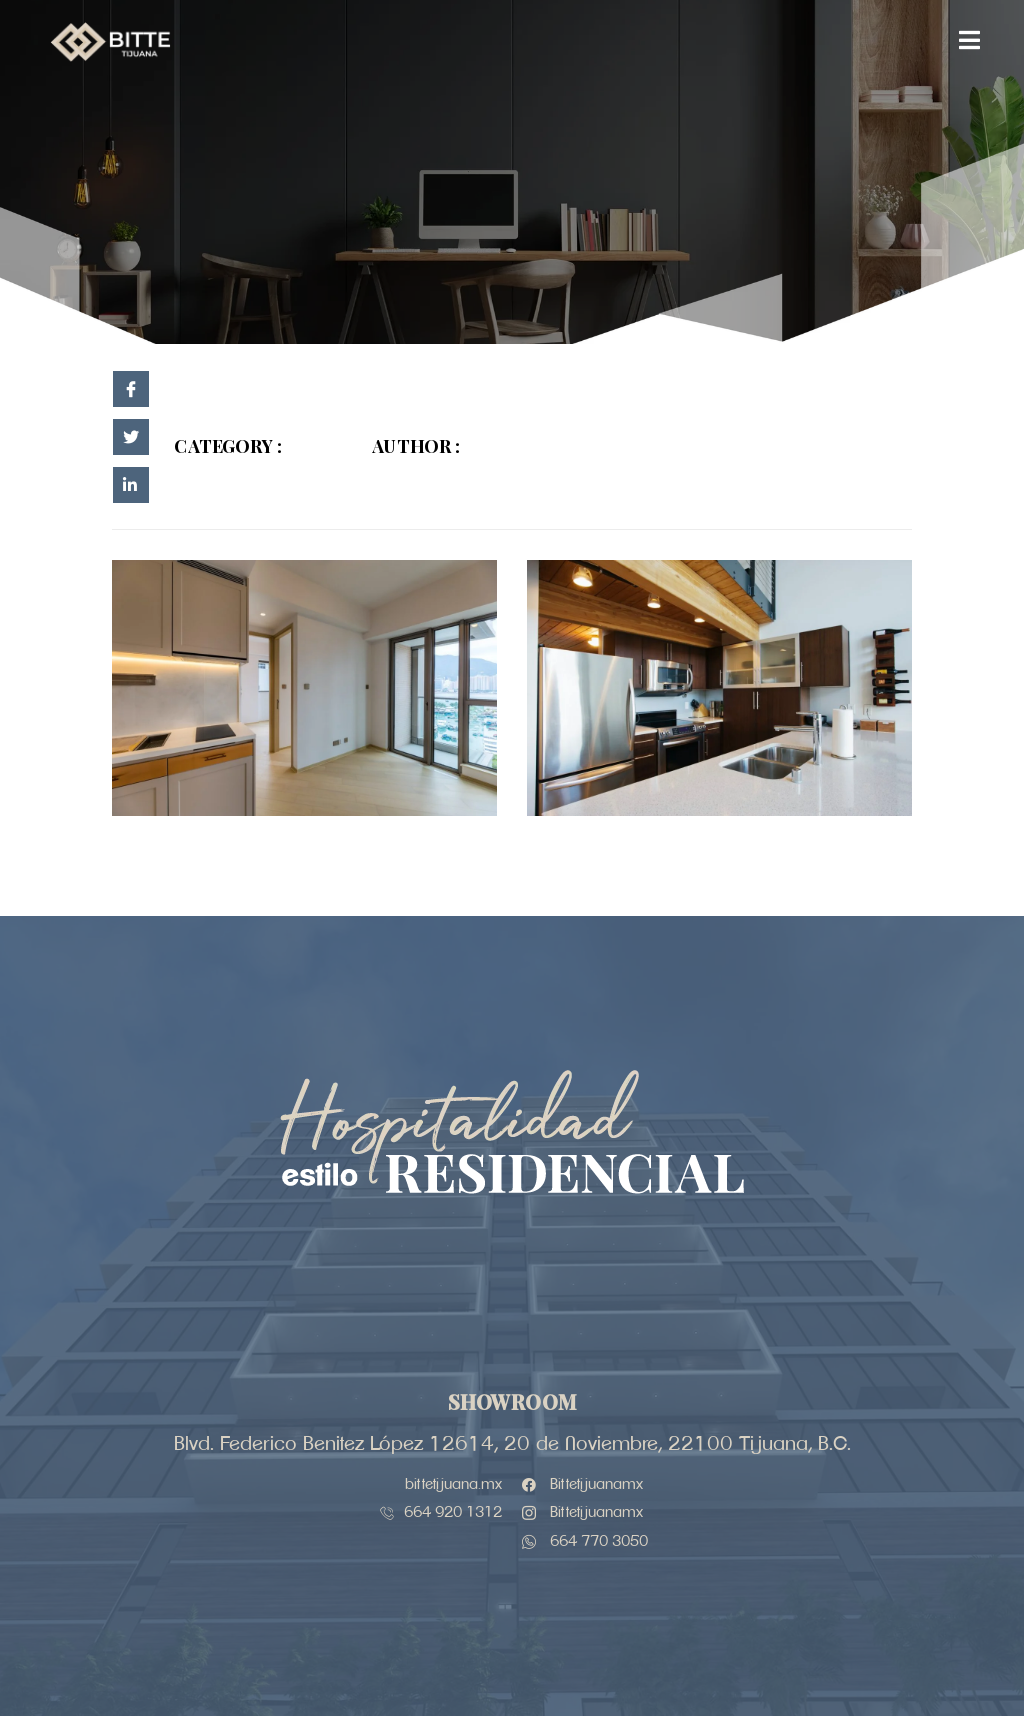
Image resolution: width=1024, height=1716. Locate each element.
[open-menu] (969, 42)
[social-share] (131, 389)
